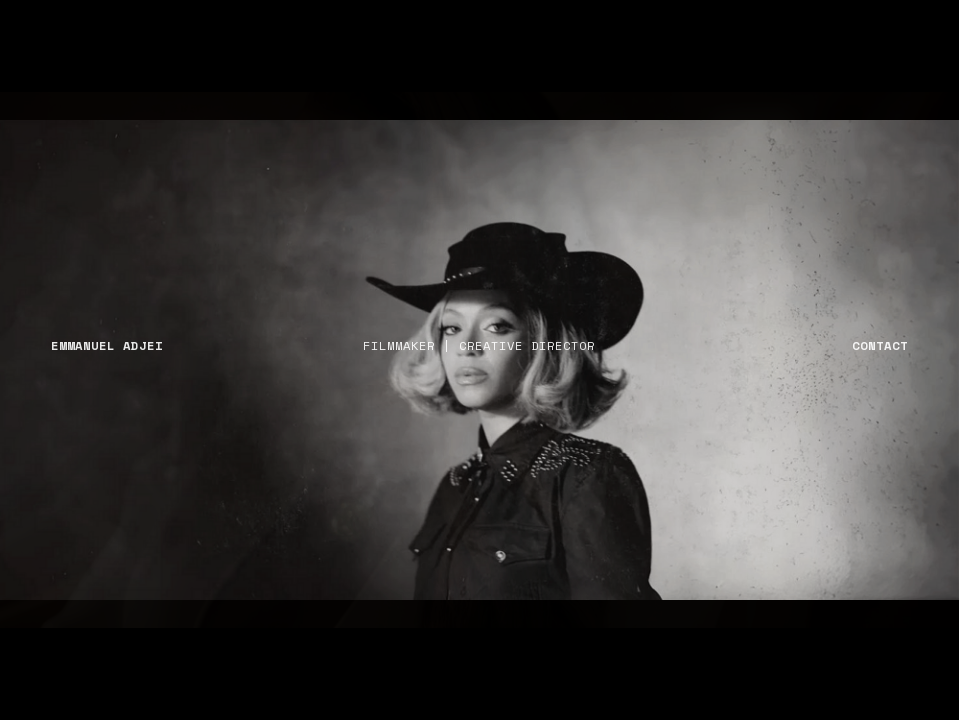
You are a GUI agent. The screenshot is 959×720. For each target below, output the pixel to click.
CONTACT (880, 345)
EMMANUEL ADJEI (107, 345)
